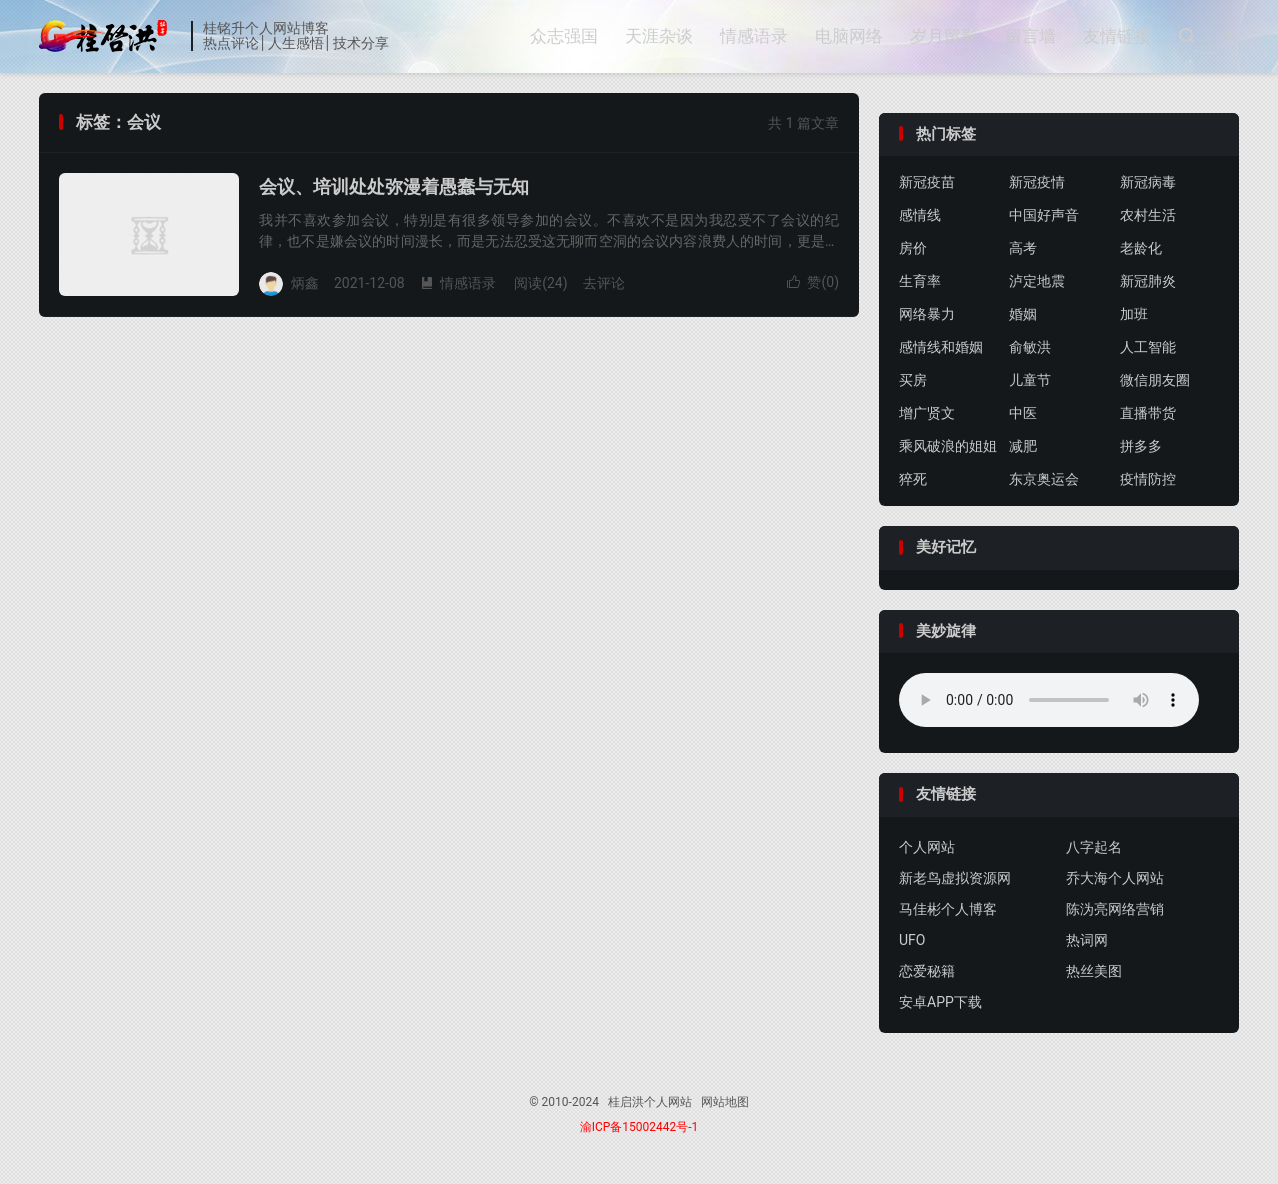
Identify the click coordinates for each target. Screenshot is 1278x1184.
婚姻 (1023, 314)
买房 (913, 380)
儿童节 (1030, 380)
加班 (1134, 314)
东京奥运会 (1044, 479)
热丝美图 (1094, 971)
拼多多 (1141, 446)
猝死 (913, 479)
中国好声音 (1044, 215)
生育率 (920, 281)
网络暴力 (927, 314)
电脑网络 (849, 36)
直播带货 (1148, 413)
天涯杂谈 (659, 36)
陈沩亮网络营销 (1115, 909)
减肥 (1023, 446)
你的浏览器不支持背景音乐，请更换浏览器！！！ (1049, 700)
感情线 (920, 215)
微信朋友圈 (1155, 380)
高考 (1023, 248)
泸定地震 (1037, 281)
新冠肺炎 (1148, 281)
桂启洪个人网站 (110, 36)
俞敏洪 (1030, 347)
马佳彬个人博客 (948, 909)
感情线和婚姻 (941, 347)
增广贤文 (927, 413)
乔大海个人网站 (1115, 878)
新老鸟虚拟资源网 (955, 878)
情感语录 (754, 36)
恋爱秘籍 (927, 971)
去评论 (604, 283)
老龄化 (1141, 248)
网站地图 (725, 1102)
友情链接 (1117, 36)
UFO (912, 940)
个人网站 (927, 847)
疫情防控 (1148, 479)
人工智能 (1148, 347)
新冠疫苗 (927, 182)
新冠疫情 (1037, 182)
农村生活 (1148, 215)
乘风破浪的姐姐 (948, 446)
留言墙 (1030, 36)
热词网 (1087, 940)
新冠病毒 (1148, 182)
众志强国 (564, 36)
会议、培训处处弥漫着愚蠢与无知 (394, 186)
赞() (813, 282)
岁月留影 (944, 36)
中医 (1023, 413)
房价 (913, 248)
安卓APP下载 (940, 1002)
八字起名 (1094, 847)
